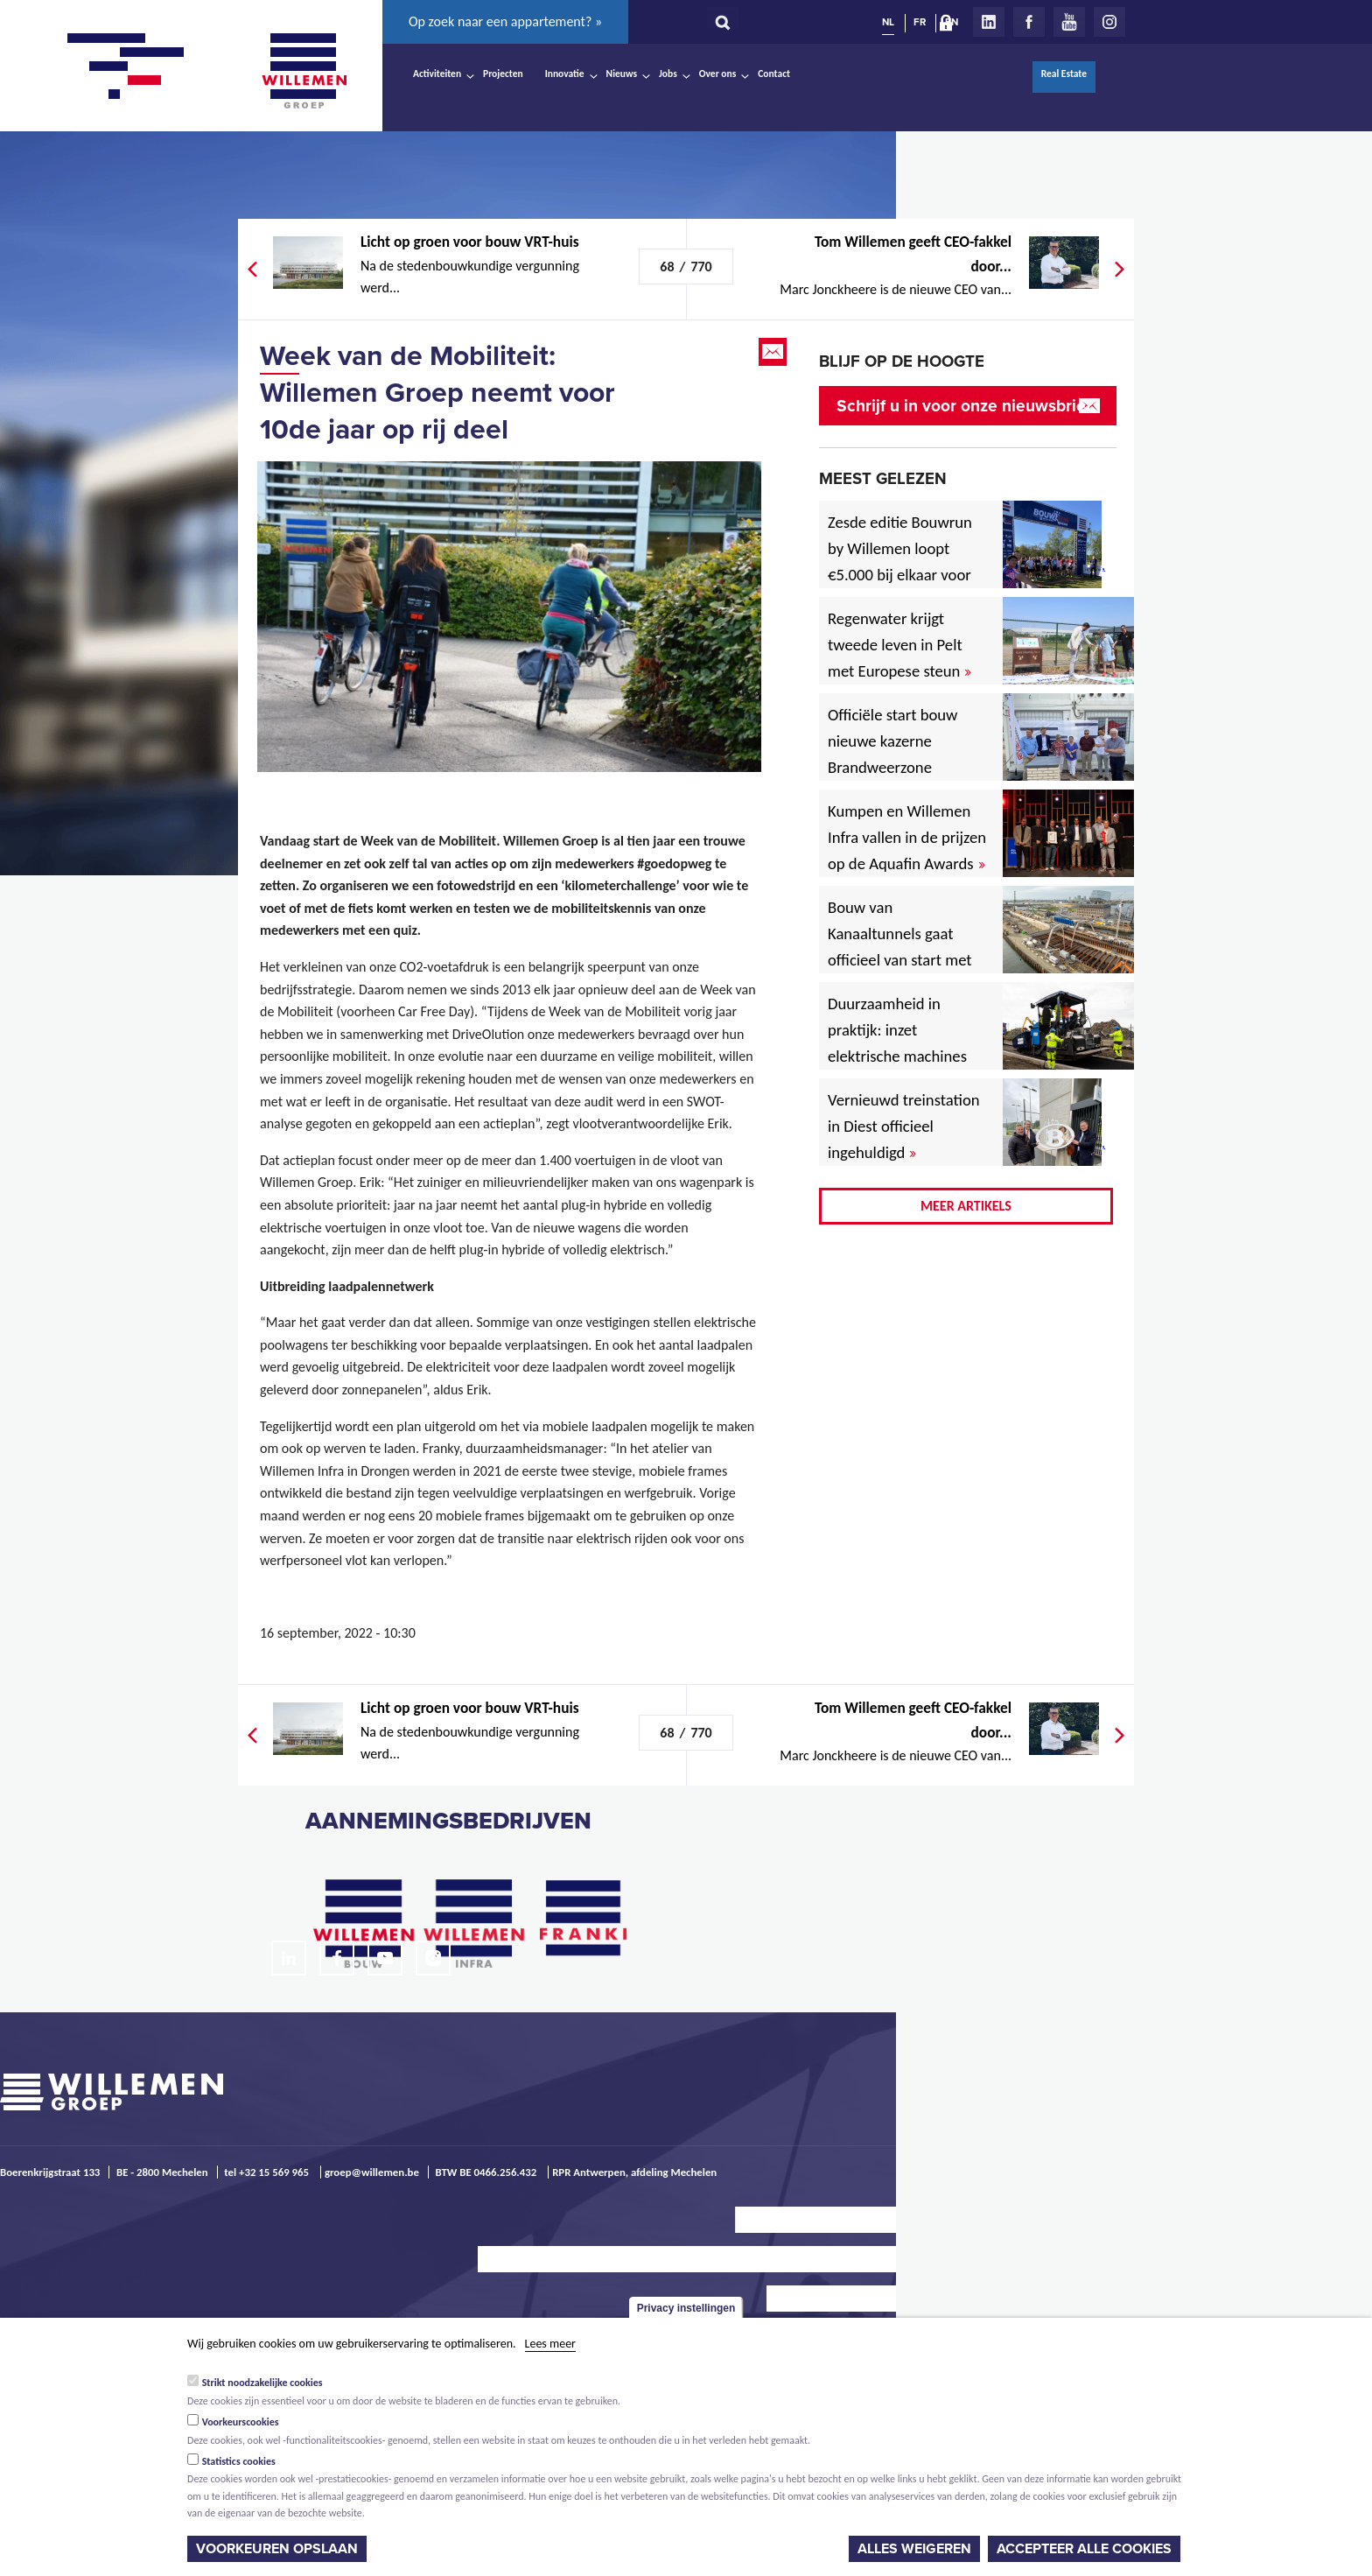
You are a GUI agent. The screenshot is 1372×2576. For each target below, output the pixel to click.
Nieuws (621, 73)
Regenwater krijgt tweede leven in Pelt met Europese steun (899, 644)
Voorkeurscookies (240, 2422)
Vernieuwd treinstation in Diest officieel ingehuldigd (904, 1126)
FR (920, 22)
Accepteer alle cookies (1084, 2549)
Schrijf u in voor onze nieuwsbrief (963, 406)
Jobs (668, 73)
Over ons (718, 73)
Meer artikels (966, 1205)
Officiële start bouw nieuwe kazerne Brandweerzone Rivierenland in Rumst (906, 754)
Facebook (1029, 22)
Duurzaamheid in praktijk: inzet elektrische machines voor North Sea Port (901, 1042)
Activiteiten (437, 73)
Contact (774, 73)
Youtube (1069, 22)
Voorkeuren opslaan (277, 2549)
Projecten (503, 73)
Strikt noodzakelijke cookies (262, 2382)
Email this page (774, 352)
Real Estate (1064, 73)
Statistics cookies (239, 2461)
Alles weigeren (914, 2549)
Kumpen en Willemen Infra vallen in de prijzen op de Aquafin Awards (907, 837)
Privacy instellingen (686, 2308)
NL (888, 22)
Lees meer (550, 2343)
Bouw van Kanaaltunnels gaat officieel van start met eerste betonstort (900, 946)
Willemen (303, 70)
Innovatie (564, 73)
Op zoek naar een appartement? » (505, 21)
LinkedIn (988, 22)
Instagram (1109, 22)
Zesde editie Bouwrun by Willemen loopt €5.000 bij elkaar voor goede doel (900, 561)
